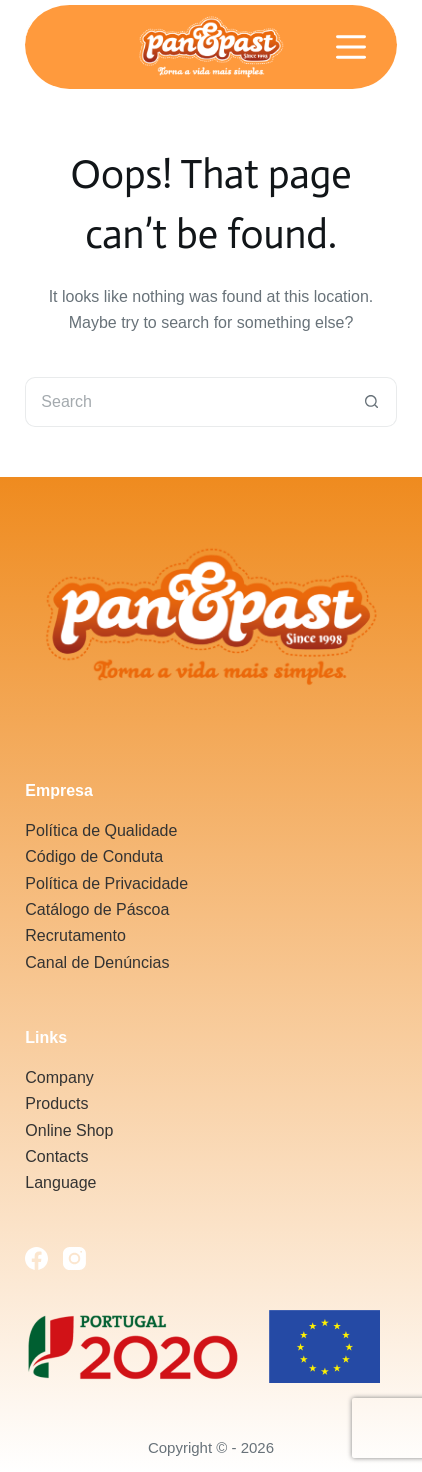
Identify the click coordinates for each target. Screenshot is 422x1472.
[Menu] (351, 47)
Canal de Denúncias (97, 962)
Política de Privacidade (106, 883)
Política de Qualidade (101, 830)
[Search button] (372, 402)
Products (56, 1103)
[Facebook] (36, 1258)
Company (59, 1077)
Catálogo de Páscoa (97, 909)
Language (60, 1182)
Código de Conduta (94, 856)
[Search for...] (185, 402)
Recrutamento (75, 935)
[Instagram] (74, 1258)
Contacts (56, 1156)
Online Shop (69, 1130)
